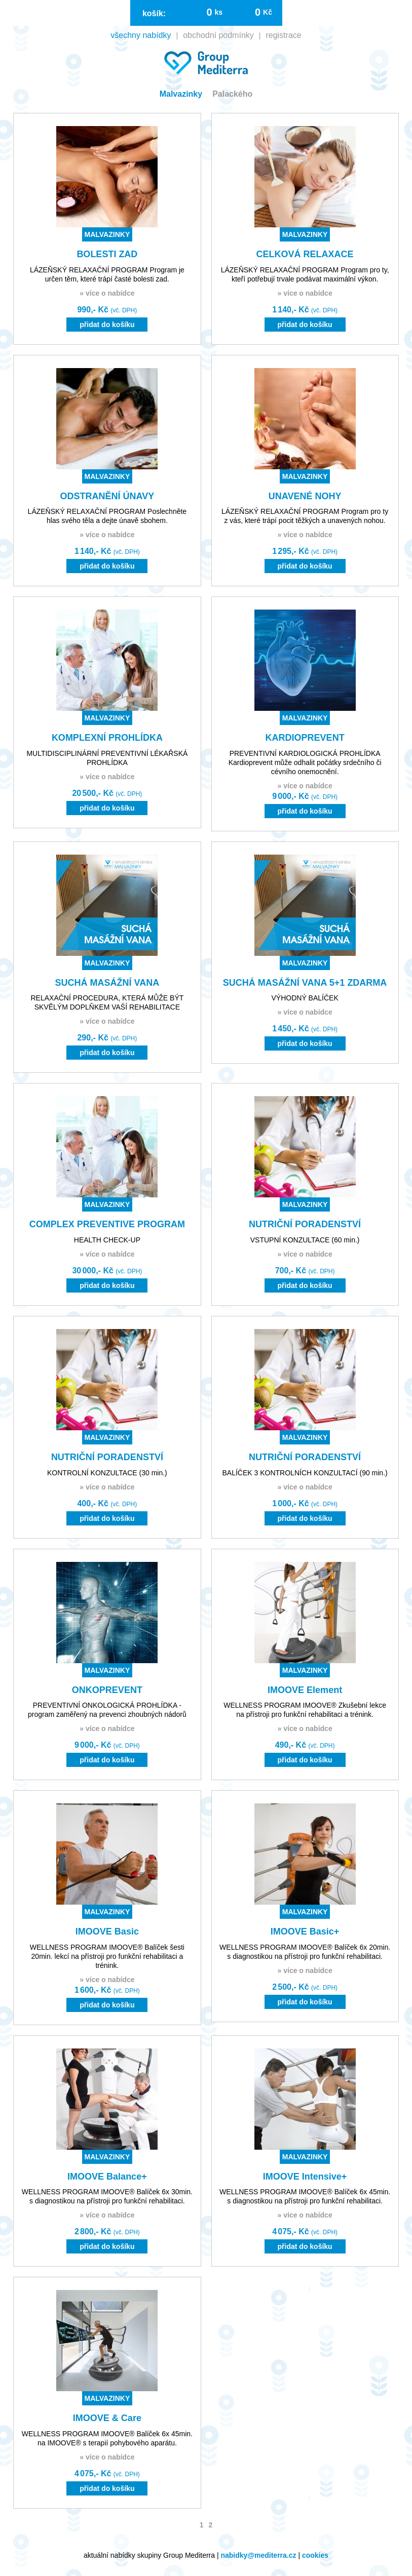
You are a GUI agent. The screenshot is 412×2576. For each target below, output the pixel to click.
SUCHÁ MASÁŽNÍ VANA (107, 983)
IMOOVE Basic (107, 1931)
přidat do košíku (107, 324)
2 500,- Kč (305, 1987)
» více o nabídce (107, 293)
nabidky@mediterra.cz (258, 2555)
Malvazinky (181, 94)
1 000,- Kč (305, 1503)
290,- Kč (107, 1037)
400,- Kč (107, 1503)
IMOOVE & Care (107, 2418)
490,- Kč (305, 1745)
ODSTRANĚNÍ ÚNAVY (107, 496)
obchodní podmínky (218, 35)
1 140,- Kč (305, 309)
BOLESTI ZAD (107, 254)
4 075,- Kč (305, 2231)
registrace (283, 35)
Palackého (232, 94)
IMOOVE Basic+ (305, 1931)
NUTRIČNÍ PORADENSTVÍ (305, 1224)
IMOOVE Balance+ (107, 2176)
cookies (315, 2555)
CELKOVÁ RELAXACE (305, 254)
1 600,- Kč (107, 1990)
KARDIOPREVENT (305, 738)
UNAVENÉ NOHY (305, 496)
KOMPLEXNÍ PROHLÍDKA (107, 738)
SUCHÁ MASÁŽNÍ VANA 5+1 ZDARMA (305, 983)
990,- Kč (107, 309)
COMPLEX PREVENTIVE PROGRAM (107, 1224)
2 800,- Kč (107, 2231)
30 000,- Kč (107, 1270)
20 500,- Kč (107, 793)
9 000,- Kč (305, 796)
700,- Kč (305, 1270)
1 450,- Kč (305, 1028)
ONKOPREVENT (107, 1690)
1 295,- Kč (305, 551)
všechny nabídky (140, 35)
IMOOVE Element (305, 1690)
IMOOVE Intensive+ (305, 2176)
